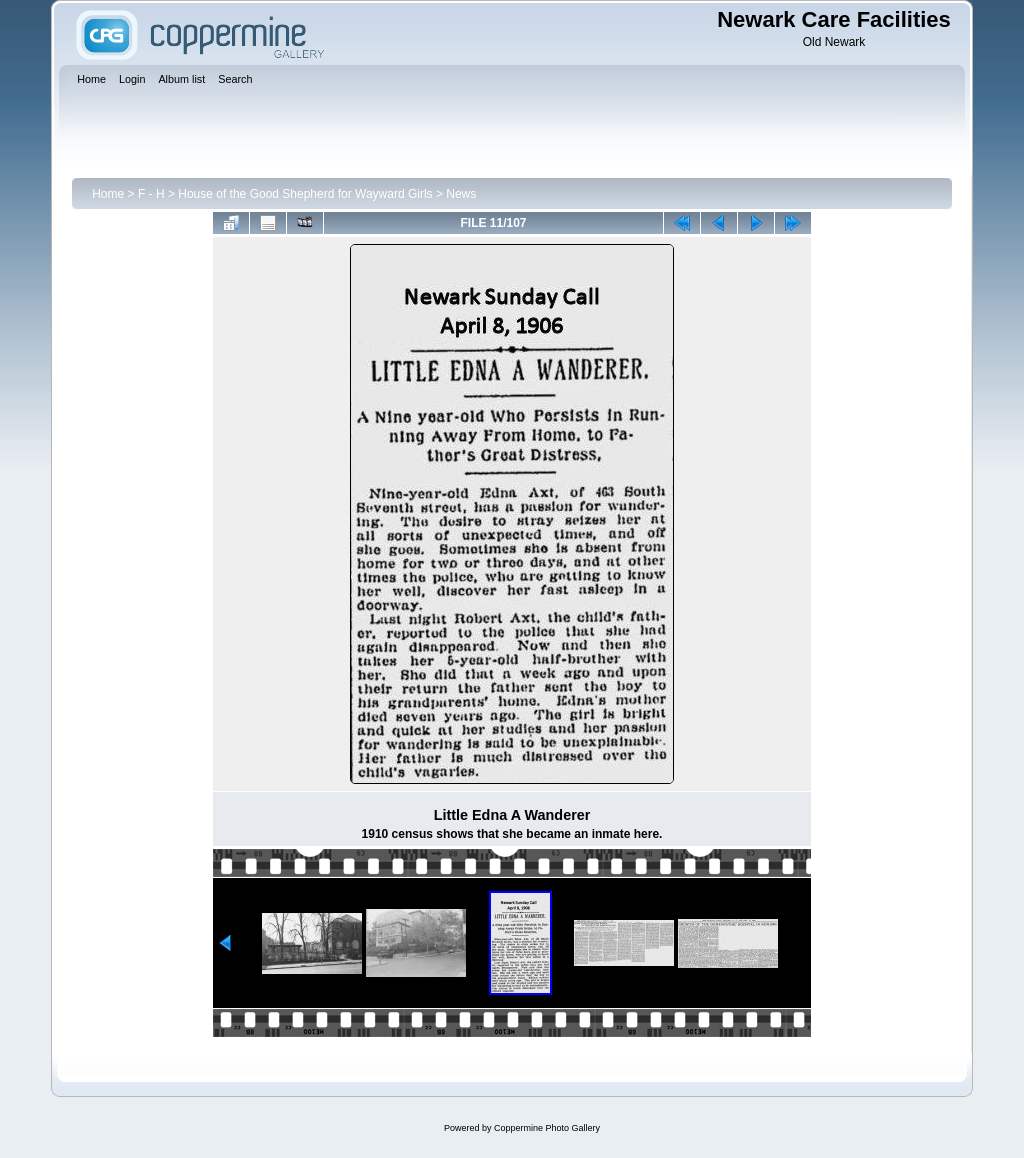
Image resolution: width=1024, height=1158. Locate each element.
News (461, 194)
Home (108, 194)
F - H (151, 194)
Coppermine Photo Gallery (547, 1128)
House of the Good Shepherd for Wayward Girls (305, 194)
